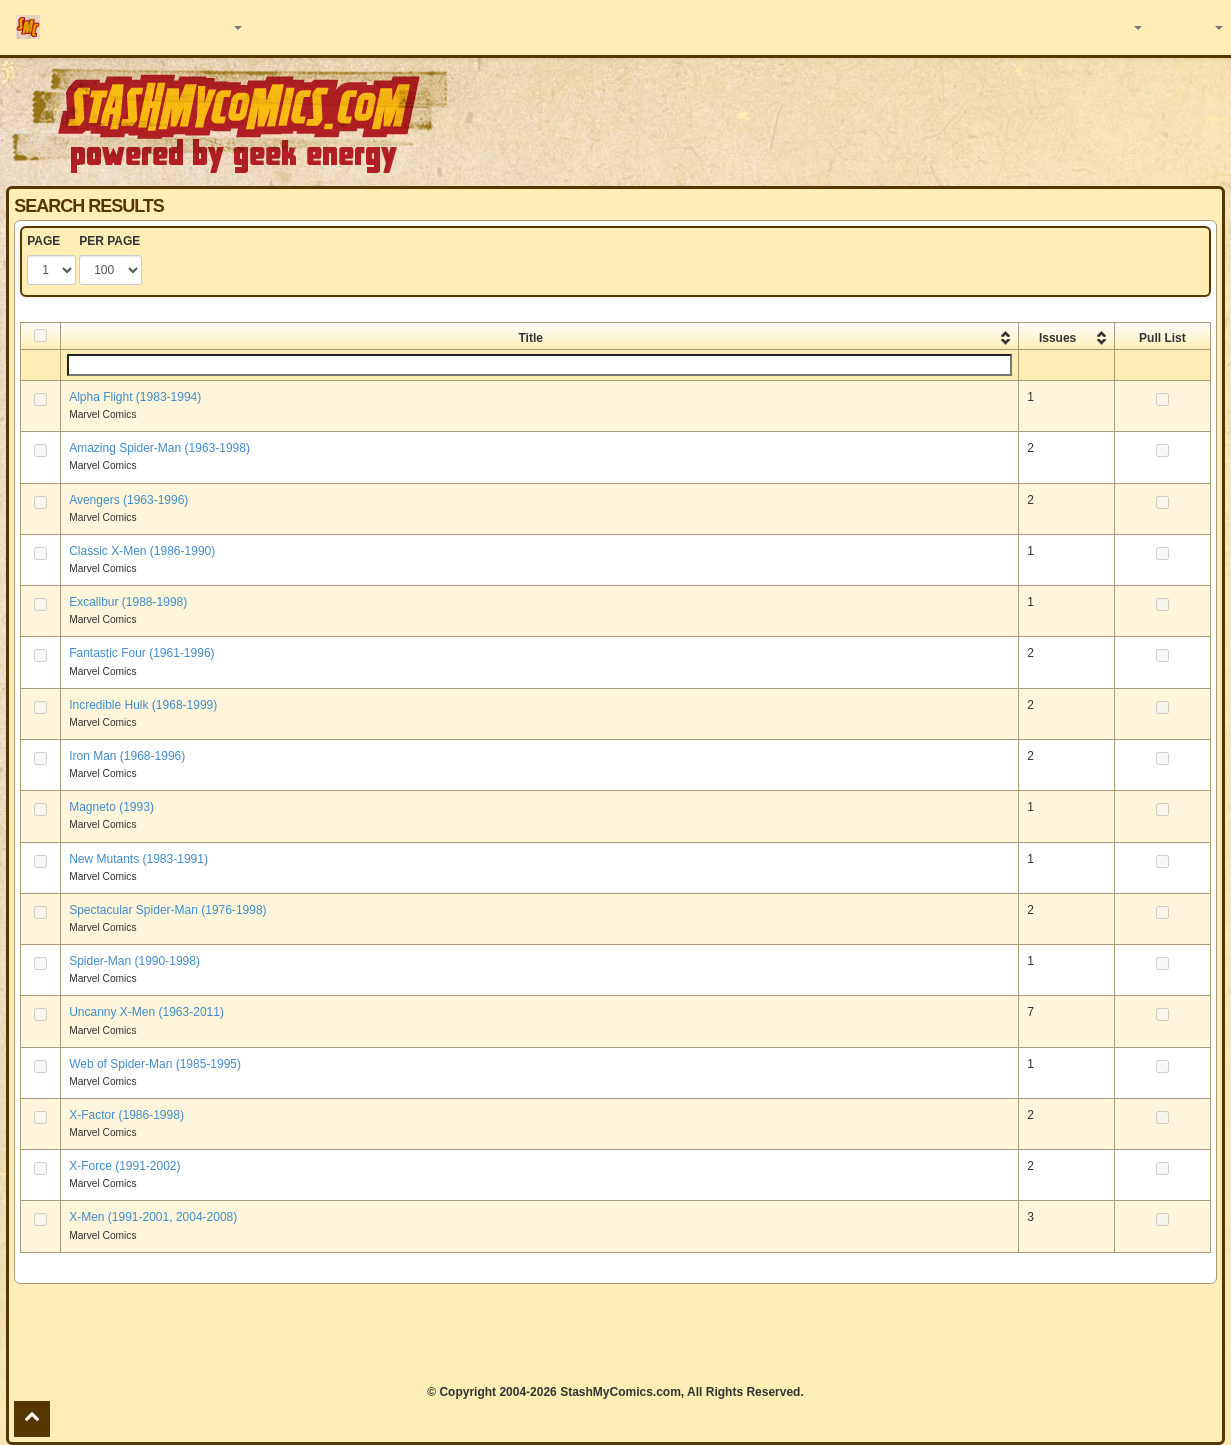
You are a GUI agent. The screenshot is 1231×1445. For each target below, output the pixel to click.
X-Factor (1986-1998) (126, 1115)
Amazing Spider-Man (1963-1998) (159, 448)
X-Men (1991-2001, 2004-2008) (153, 1217)
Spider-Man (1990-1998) (134, 961)
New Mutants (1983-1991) (138, 859)
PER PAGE (109, 241)
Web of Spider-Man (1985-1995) (155, 1064)
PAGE (43, 241)
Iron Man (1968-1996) (127, 756)
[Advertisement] (616, 1334)
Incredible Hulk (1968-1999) (143, 705)
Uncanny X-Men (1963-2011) (146, 1012)
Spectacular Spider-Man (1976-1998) (167, 910)
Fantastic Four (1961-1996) (141, 653)
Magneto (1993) (111, 807)
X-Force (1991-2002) (124, 1166)
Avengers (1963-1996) (128, 500)
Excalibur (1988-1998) (128, 602)
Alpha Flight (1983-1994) (135, 397)
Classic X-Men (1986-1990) (142, 551)
